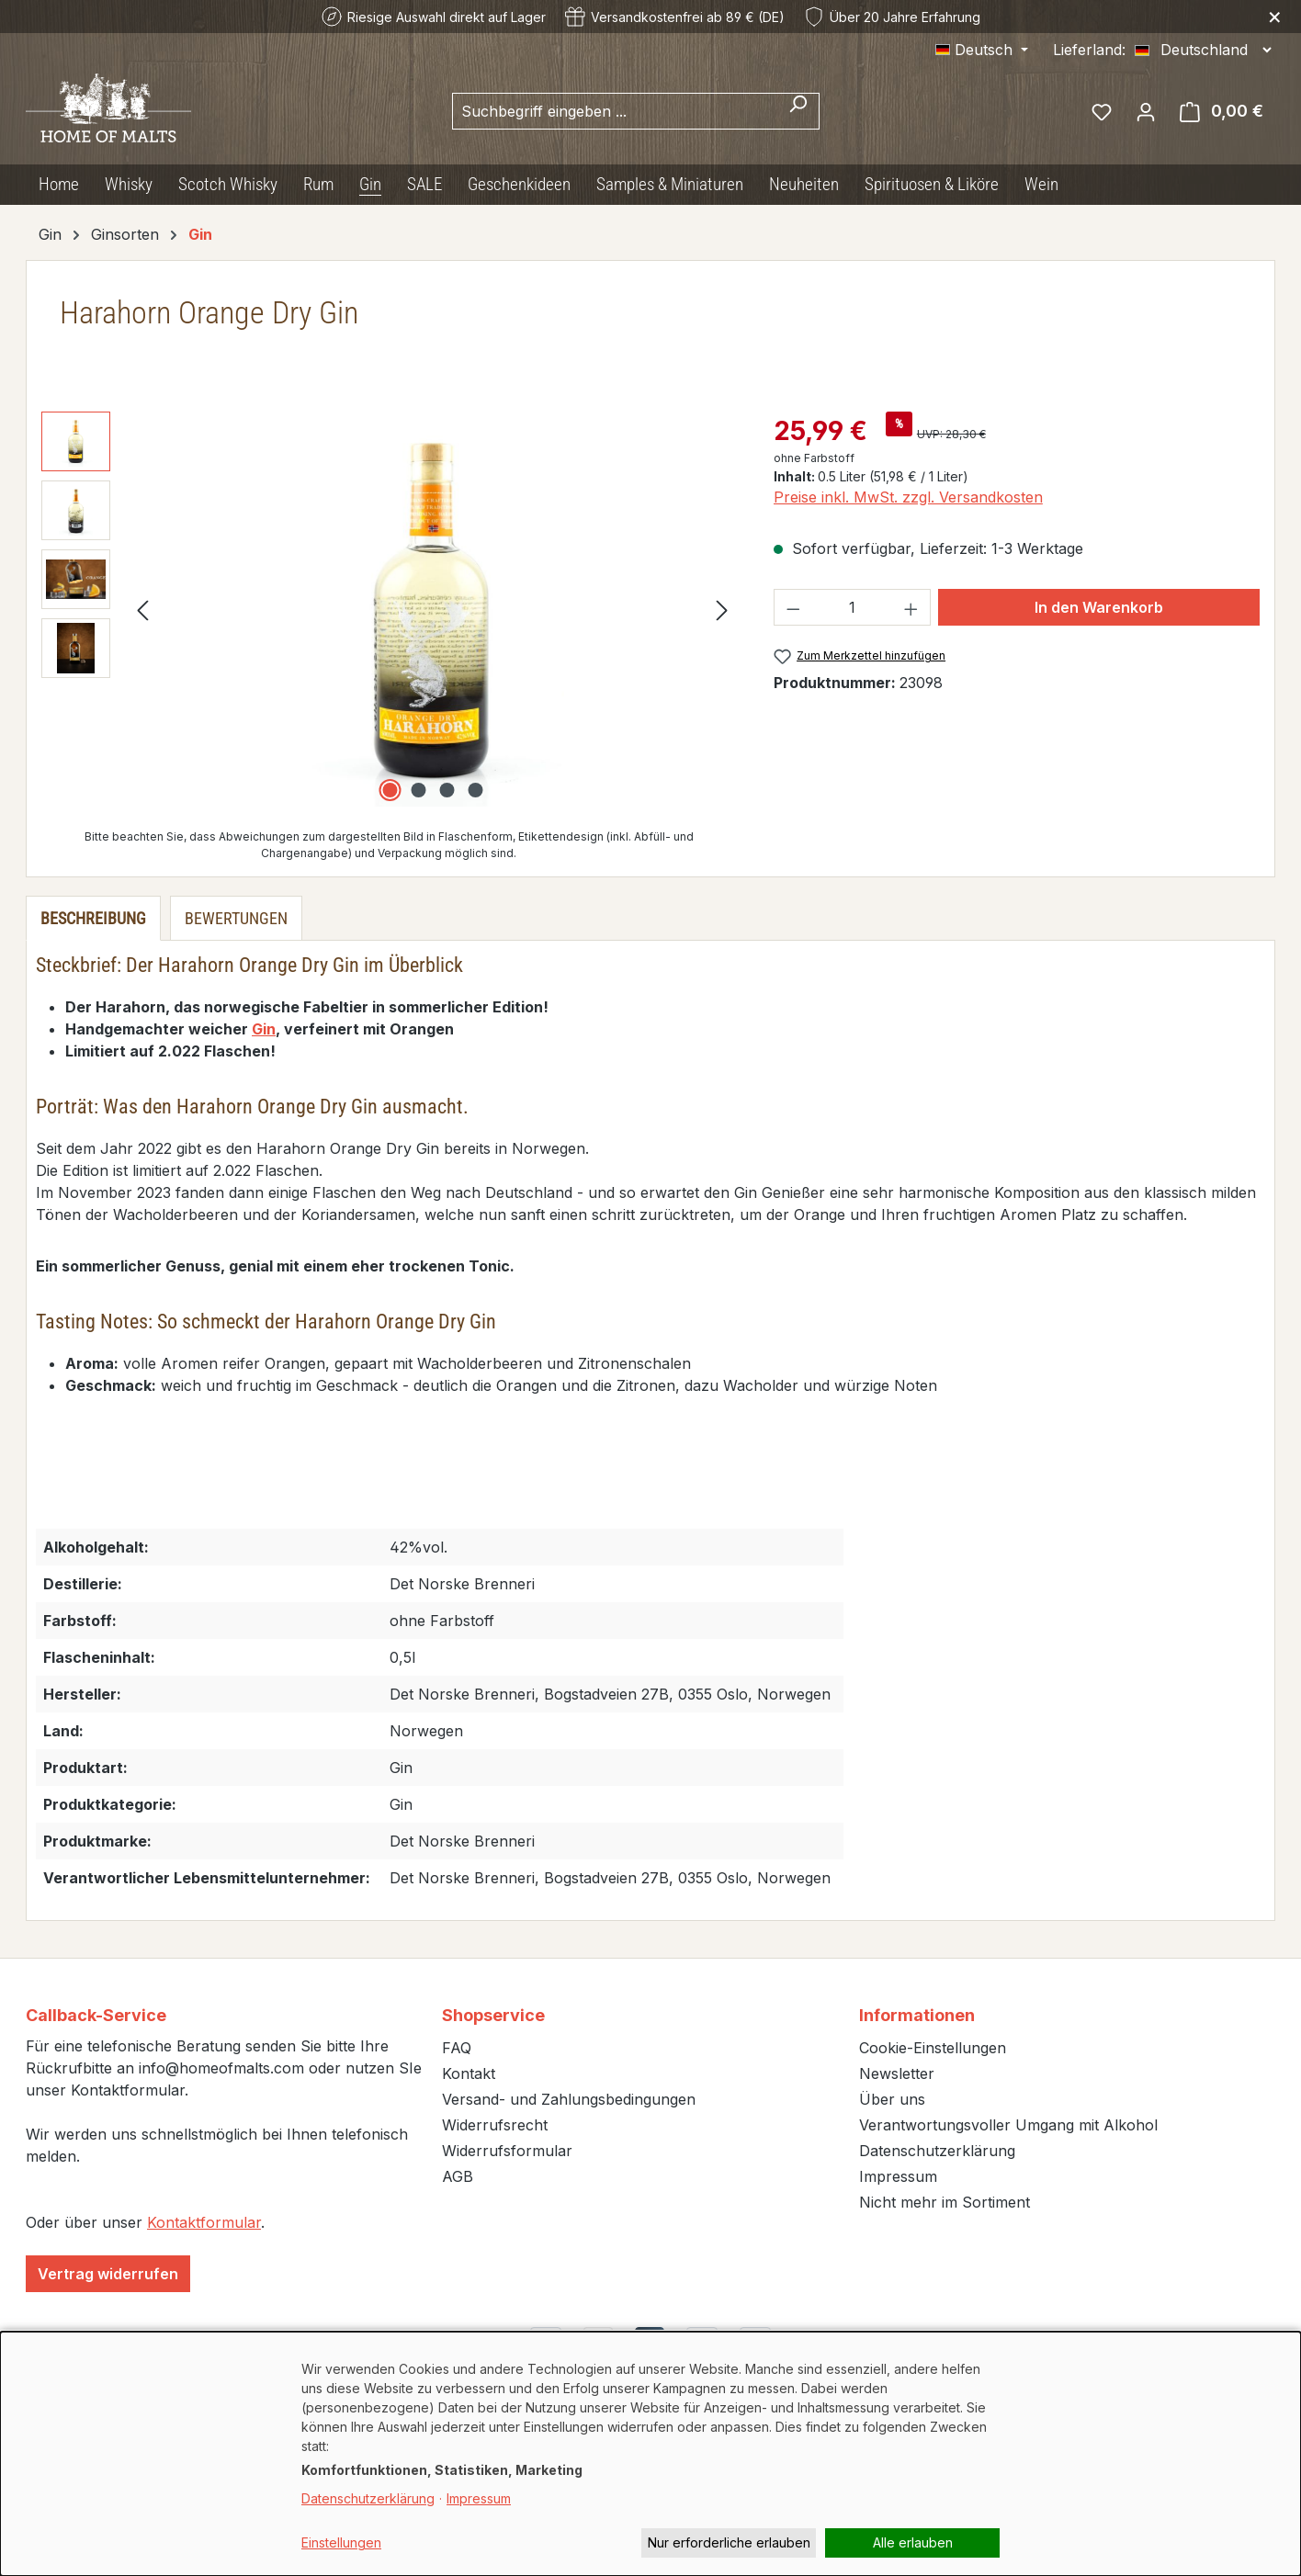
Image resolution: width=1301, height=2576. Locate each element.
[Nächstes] (722, 609)
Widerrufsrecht (495, 2125)
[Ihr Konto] (1146, 111)
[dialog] (650, 2454)
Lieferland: (1089, 49)
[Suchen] (798, 111)
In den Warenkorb (1099, 607)
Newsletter (896, 2073)
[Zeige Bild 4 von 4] (475, 790)
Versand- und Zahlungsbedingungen (569, 2099)
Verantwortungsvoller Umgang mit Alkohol (1008, 2125)
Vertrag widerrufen (108, 2274)
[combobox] (614, 111)
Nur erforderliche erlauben (729, 2542)
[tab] (93, 918)
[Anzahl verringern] (793, 607)
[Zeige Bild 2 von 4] (418, 790)
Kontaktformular (204, 2222)
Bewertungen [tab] (236, 918)
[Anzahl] (851, 607)
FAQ (456, 2048)
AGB (457, 2176)
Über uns (892, 2099)
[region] (389, 609)
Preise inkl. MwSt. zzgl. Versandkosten (908, 497)
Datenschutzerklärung (937, 2150)
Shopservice (493, 2015)
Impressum (898, 2176)
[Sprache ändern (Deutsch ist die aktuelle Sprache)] (981, 49)
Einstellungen (341, 2542)
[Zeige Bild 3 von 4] (446, 790)
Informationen (917, 2015)
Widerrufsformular (507, 2150)
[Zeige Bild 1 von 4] (389, 790)
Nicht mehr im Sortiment (944, 2202)
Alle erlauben (913, 2542)
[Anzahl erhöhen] (911, 607)
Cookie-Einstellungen (932, 2048)
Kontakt (468, 2073)
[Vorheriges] (142, 609)
